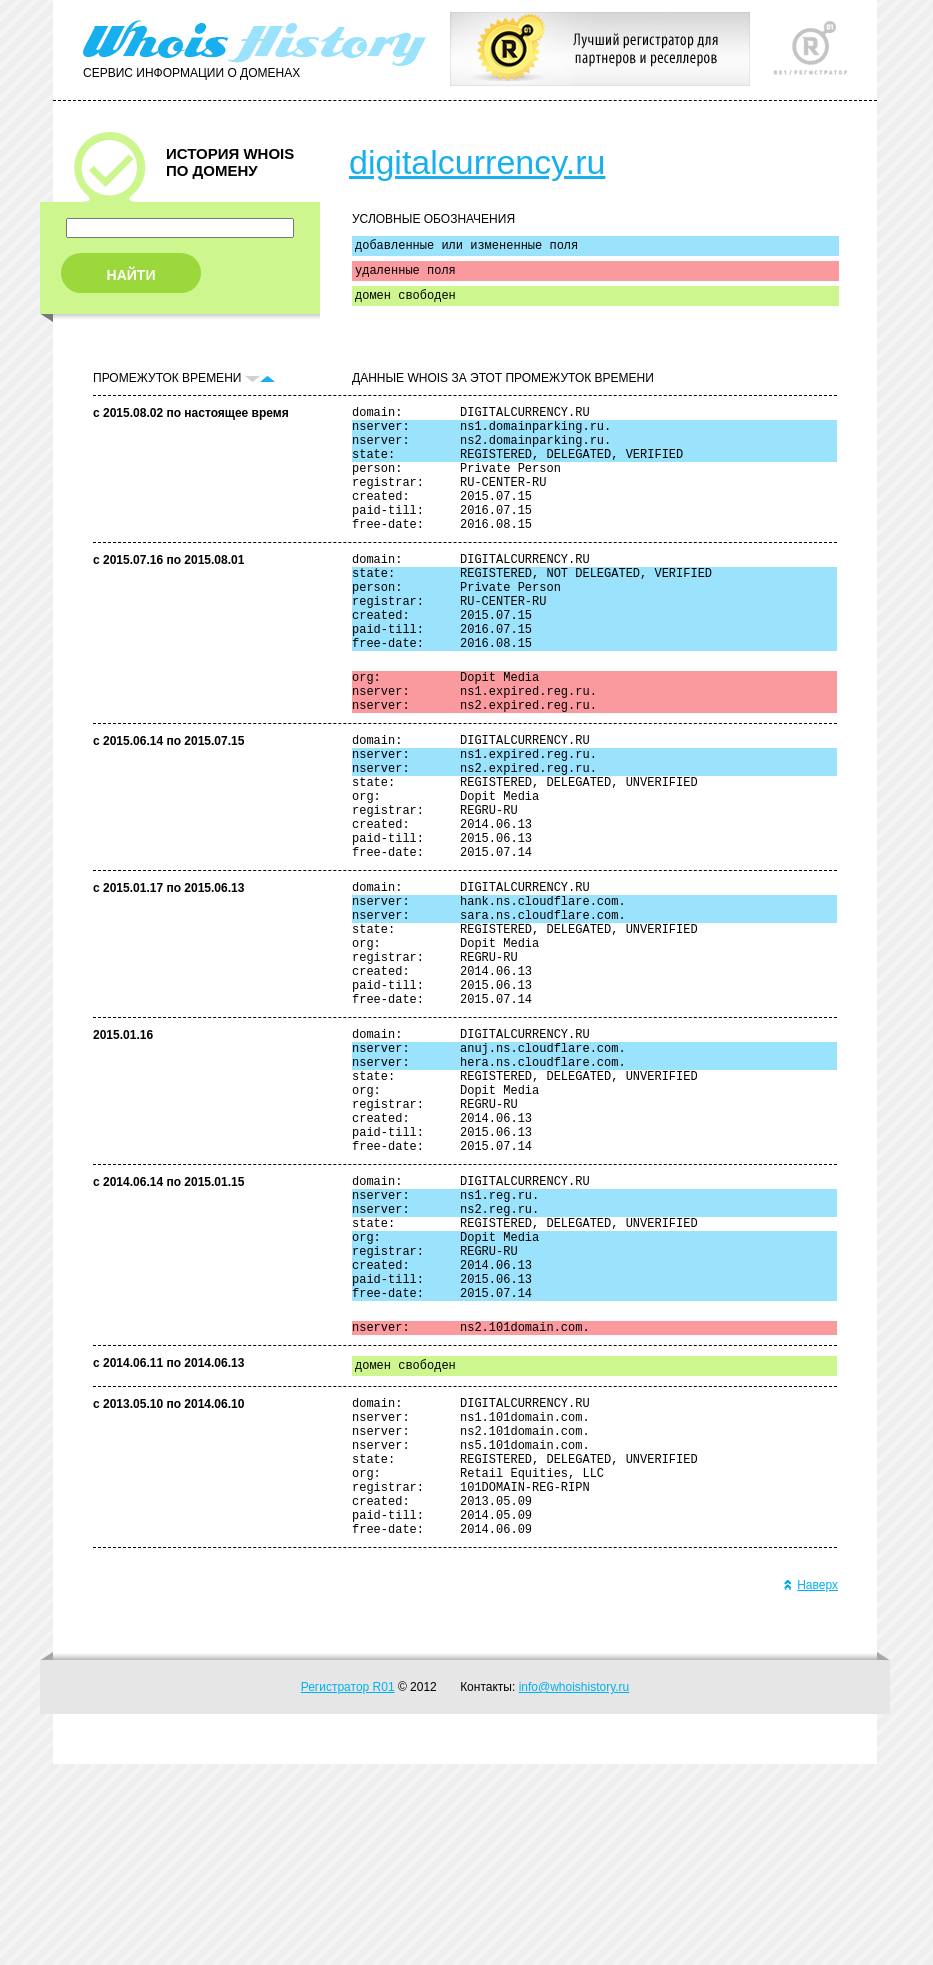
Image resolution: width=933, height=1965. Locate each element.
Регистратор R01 (348, 1888)
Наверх (810, 1786)
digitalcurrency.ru (477, 162)
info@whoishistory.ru (574, 1888)
